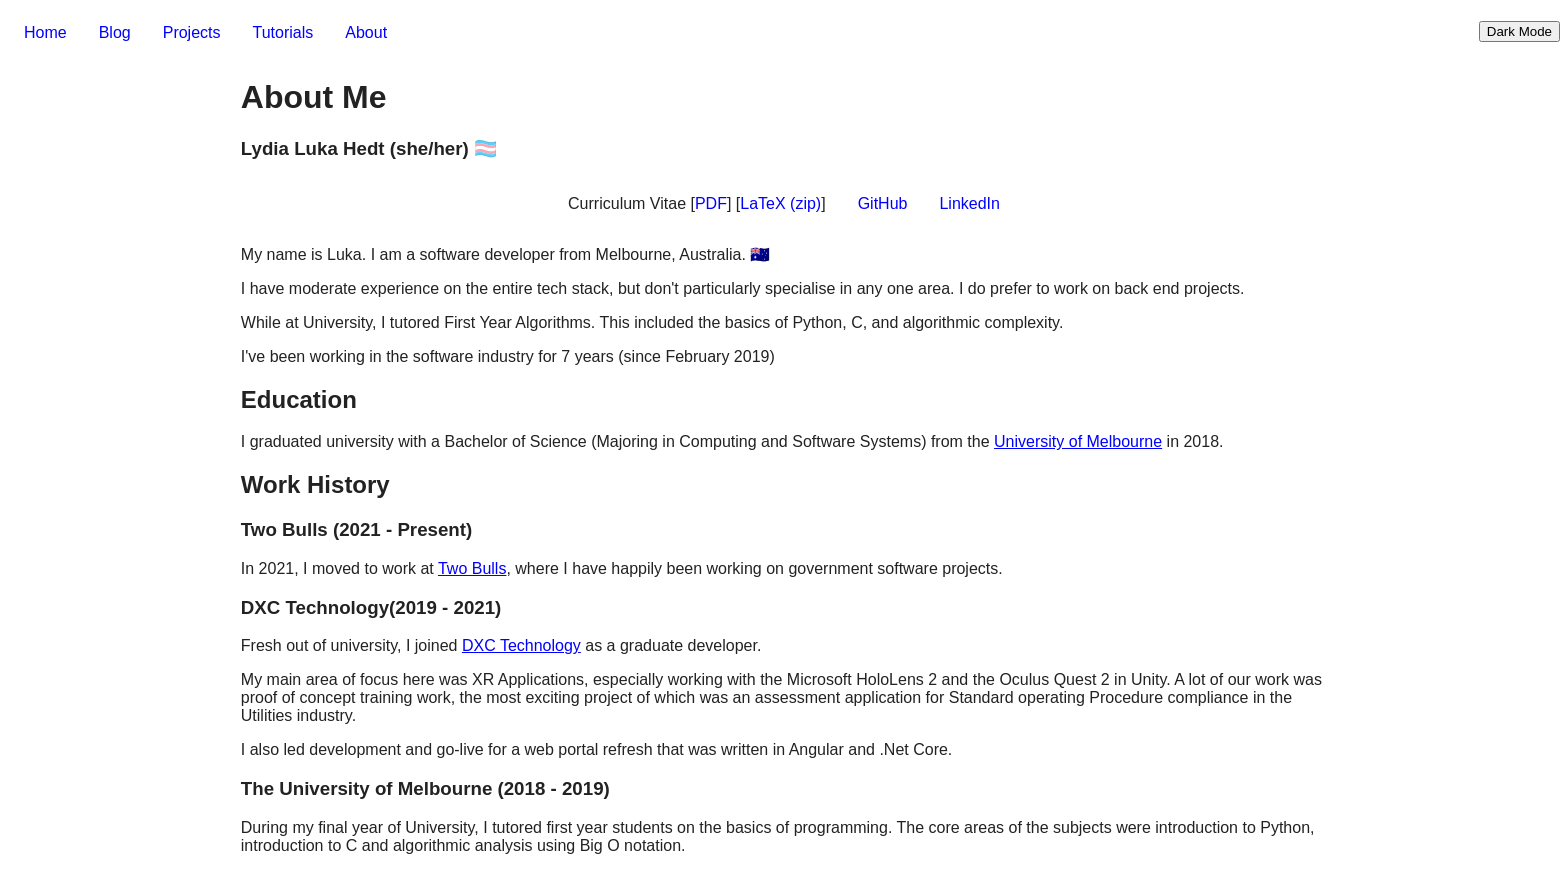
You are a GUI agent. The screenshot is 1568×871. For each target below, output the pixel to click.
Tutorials (283, 32)
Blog (115, 32)
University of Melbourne (1078, 441)
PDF (711, 203)
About (366, 32)
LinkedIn (969, 203)
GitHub (883, 203)
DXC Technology (521, 645)
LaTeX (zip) (780, 203)
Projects (192, 32)
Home (45, 32)
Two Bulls (472, 568)
